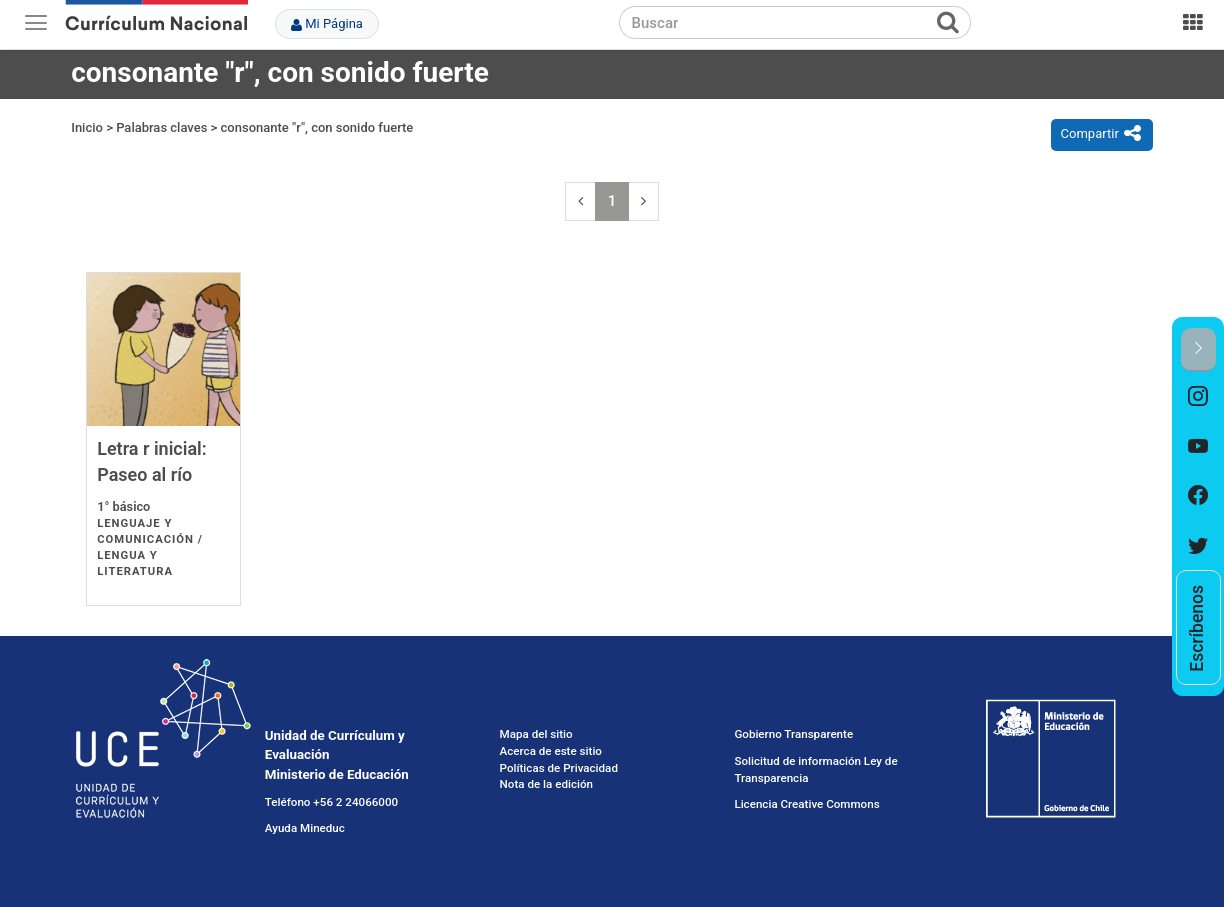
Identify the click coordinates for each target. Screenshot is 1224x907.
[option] (1198, 397)
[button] (1198, 349)
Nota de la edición (546, 784)
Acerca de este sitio (551, 751)
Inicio (87, 127)
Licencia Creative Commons (806, 804)
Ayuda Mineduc (305, 828)
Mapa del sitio (536, 734)
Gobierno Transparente (793, 734)
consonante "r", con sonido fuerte (317, 127)
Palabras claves (161, 127)
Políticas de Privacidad (559, 768)
